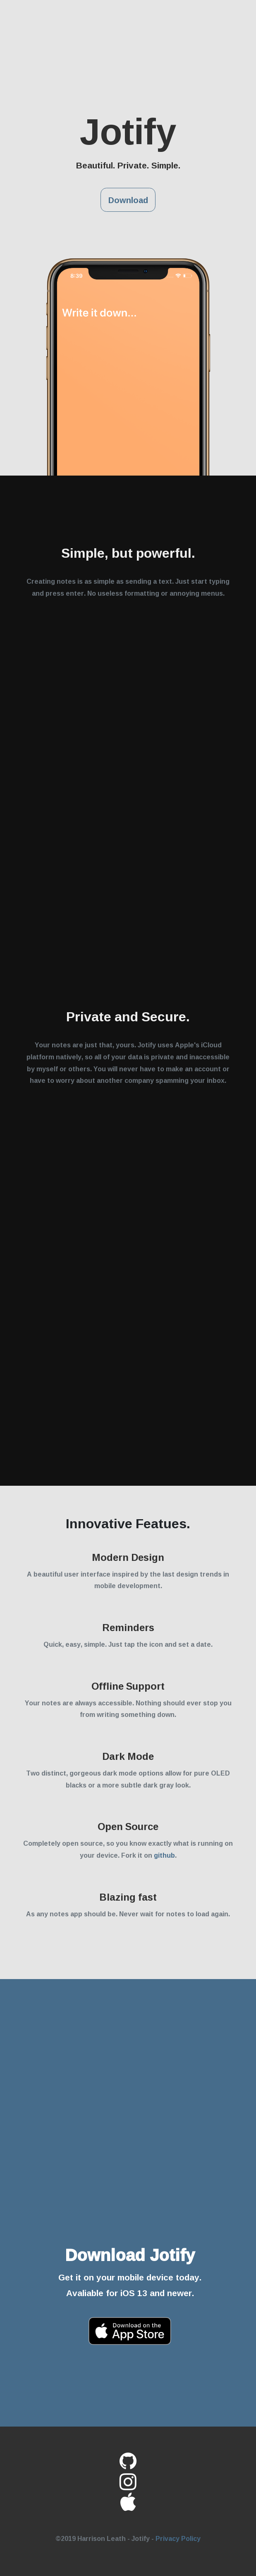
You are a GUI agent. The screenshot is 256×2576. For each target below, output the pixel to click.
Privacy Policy (178, 2538)
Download (128, 200)
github (164, 1855)
